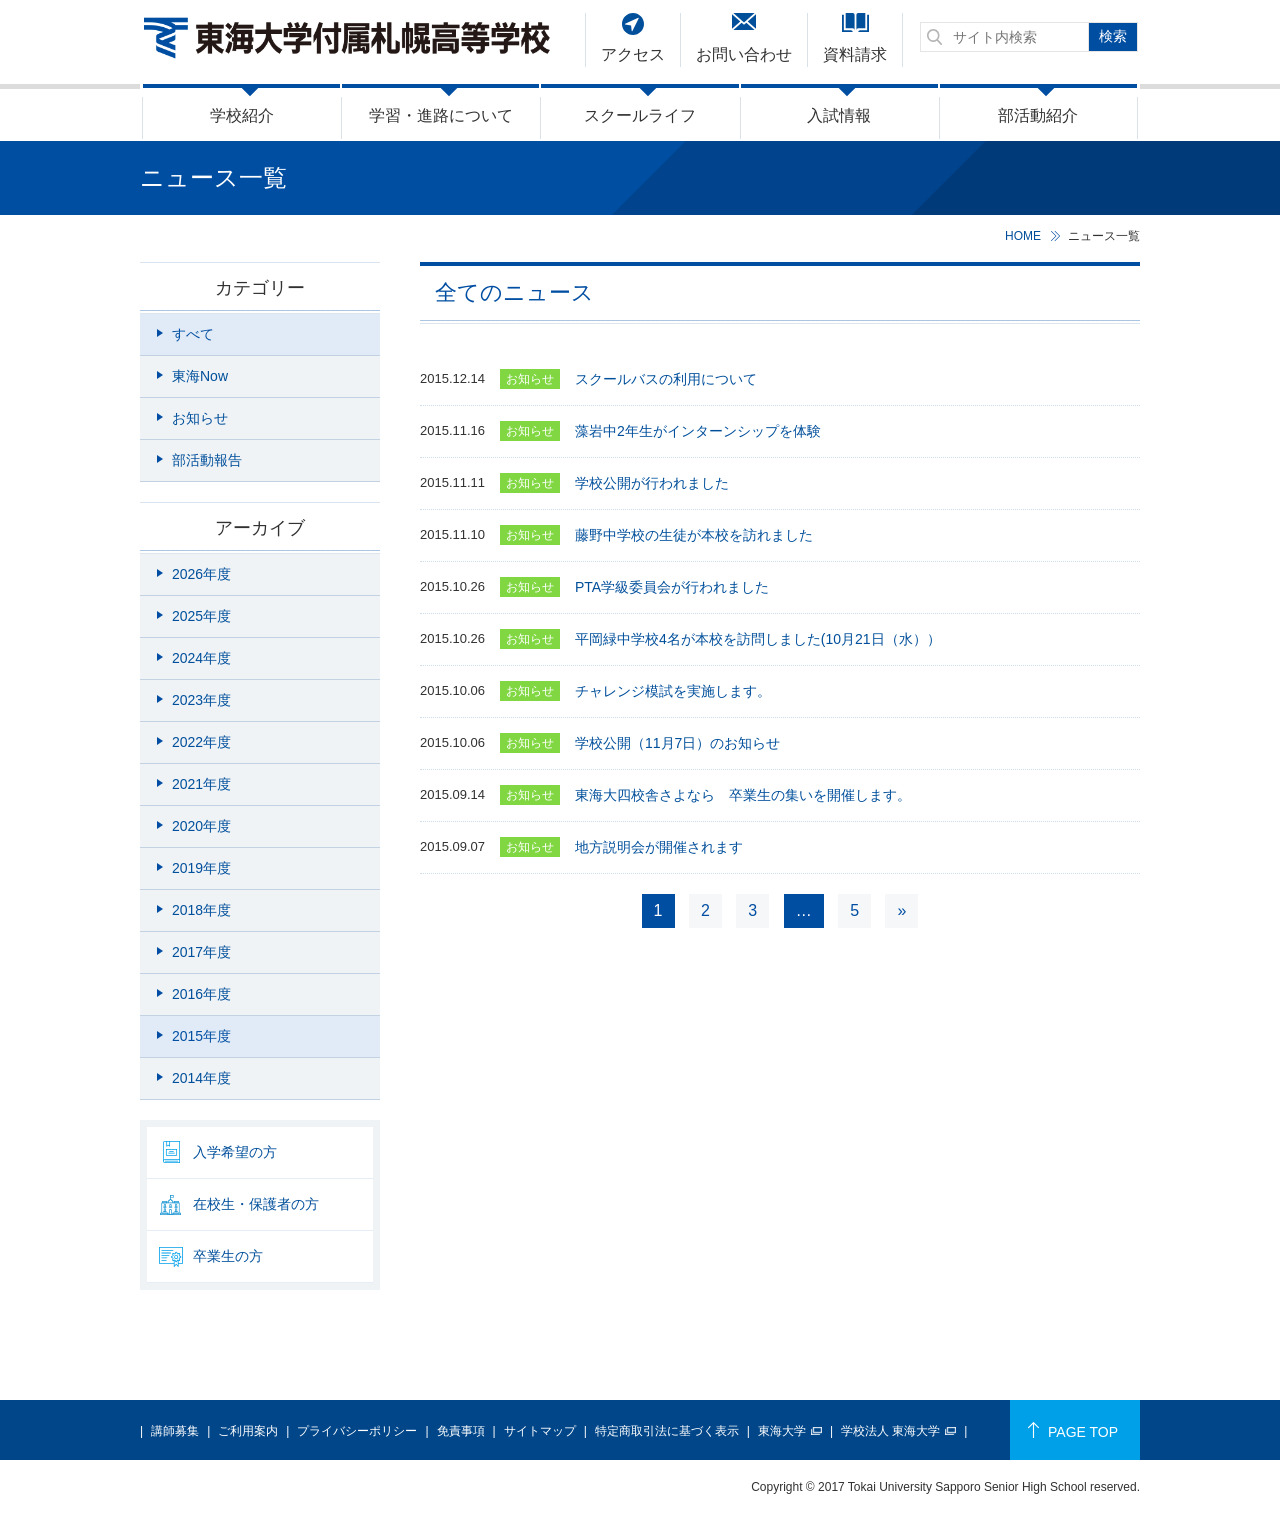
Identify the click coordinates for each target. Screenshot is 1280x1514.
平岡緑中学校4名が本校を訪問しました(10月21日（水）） (758, 639)
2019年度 (201, 868)
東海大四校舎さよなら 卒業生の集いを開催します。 (743, 795)
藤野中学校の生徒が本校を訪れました (694, 535)
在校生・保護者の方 (256, 1204)
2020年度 (201, 826)
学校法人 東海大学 (890, 1431)
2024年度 (201, 658)
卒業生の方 (228, 1256)
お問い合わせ (744, 54)
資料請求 (855, 54)
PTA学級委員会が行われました (672, 587)
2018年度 (201, 910)
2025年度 (201, 616)
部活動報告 (207, 460)
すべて (193, 334)
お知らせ (200, 418)
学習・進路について (441, 115)
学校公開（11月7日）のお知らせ (677, 743)
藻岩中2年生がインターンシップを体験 (698, 431)
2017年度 (201, 952)
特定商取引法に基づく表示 (667, 1431)
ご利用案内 (248, 1431)
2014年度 (201, 1078)
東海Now (200, 376)
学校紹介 (242, 115)
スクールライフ (640, 115)
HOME (1023, 236)
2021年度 (201, 784)
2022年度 (201, 742)
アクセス (633, 54)
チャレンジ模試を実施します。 (673, 691)
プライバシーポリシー (357, 1431)
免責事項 (461, 1431)
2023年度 (201, 700)
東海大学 (782, 1431)
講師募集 (175, 1431)
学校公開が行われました (652, 483)
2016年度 (201, 994)
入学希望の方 (235, 1152)
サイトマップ (540, 1431)
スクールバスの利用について (666, 379)
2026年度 (201, 574)
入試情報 (839, 115)
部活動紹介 (1038, 115)
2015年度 (201, 1036)
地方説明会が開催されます (659, 847)
